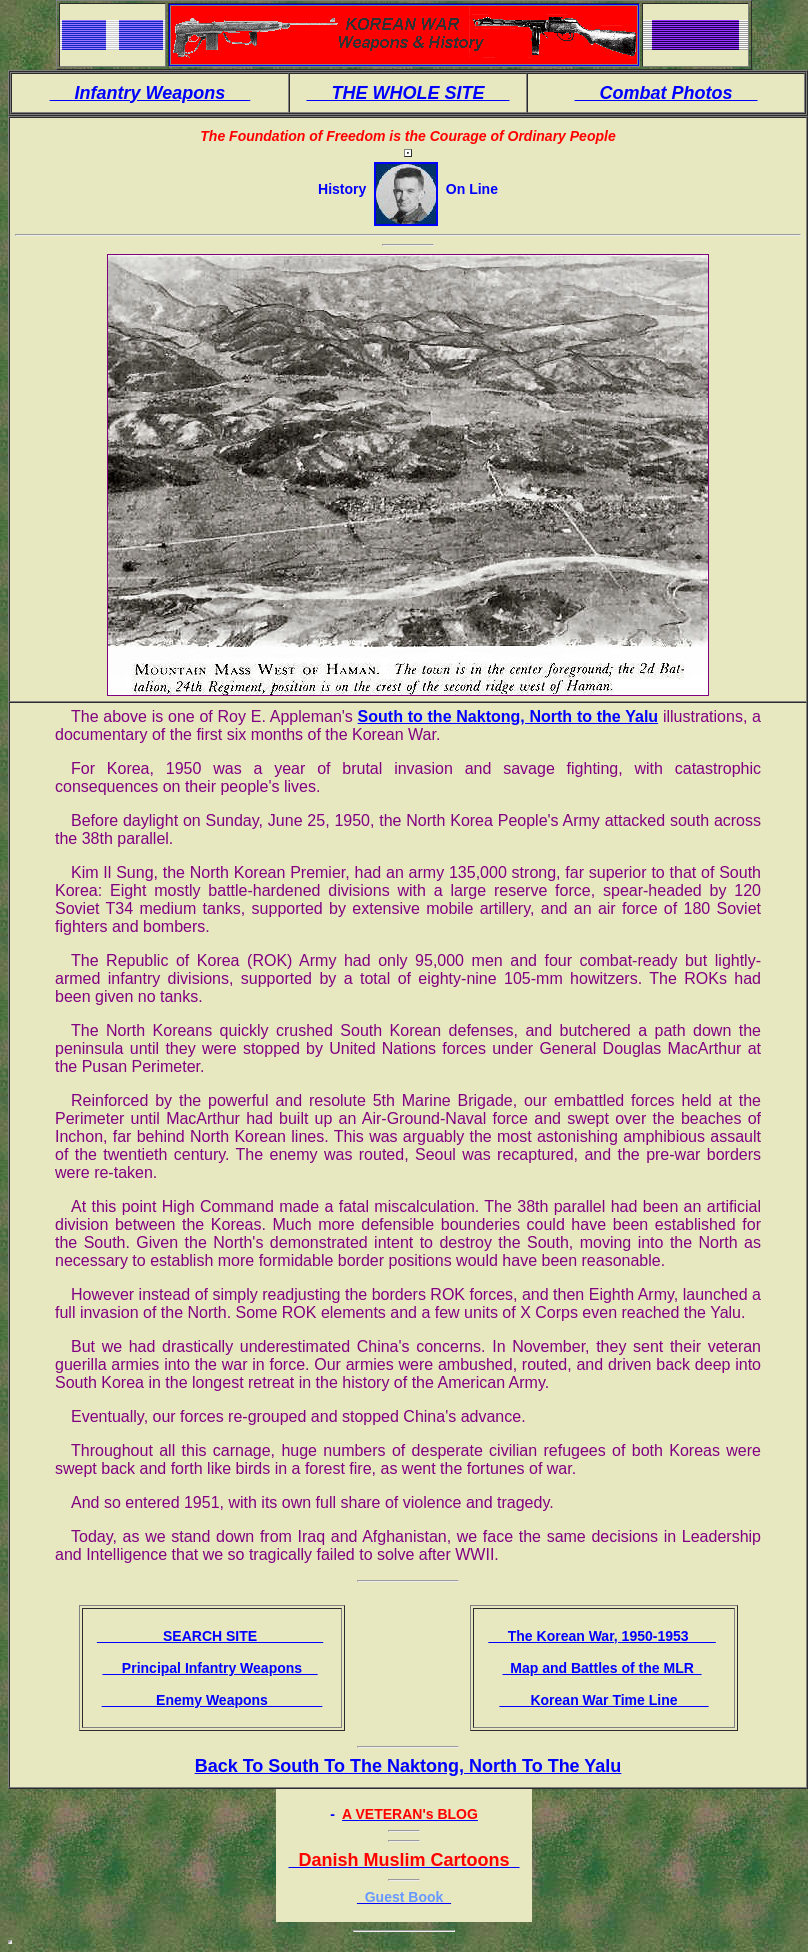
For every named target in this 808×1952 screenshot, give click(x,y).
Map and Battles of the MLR (601, 1668)
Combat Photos (666, 93)
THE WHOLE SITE (407, 93)
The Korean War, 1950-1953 (601, 1636)
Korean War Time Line (603, 1700)
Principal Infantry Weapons (209, 1668)
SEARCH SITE (210, 1636)
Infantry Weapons (150, 93)
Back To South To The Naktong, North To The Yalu (408, 1766)
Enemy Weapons (212, 1700)
